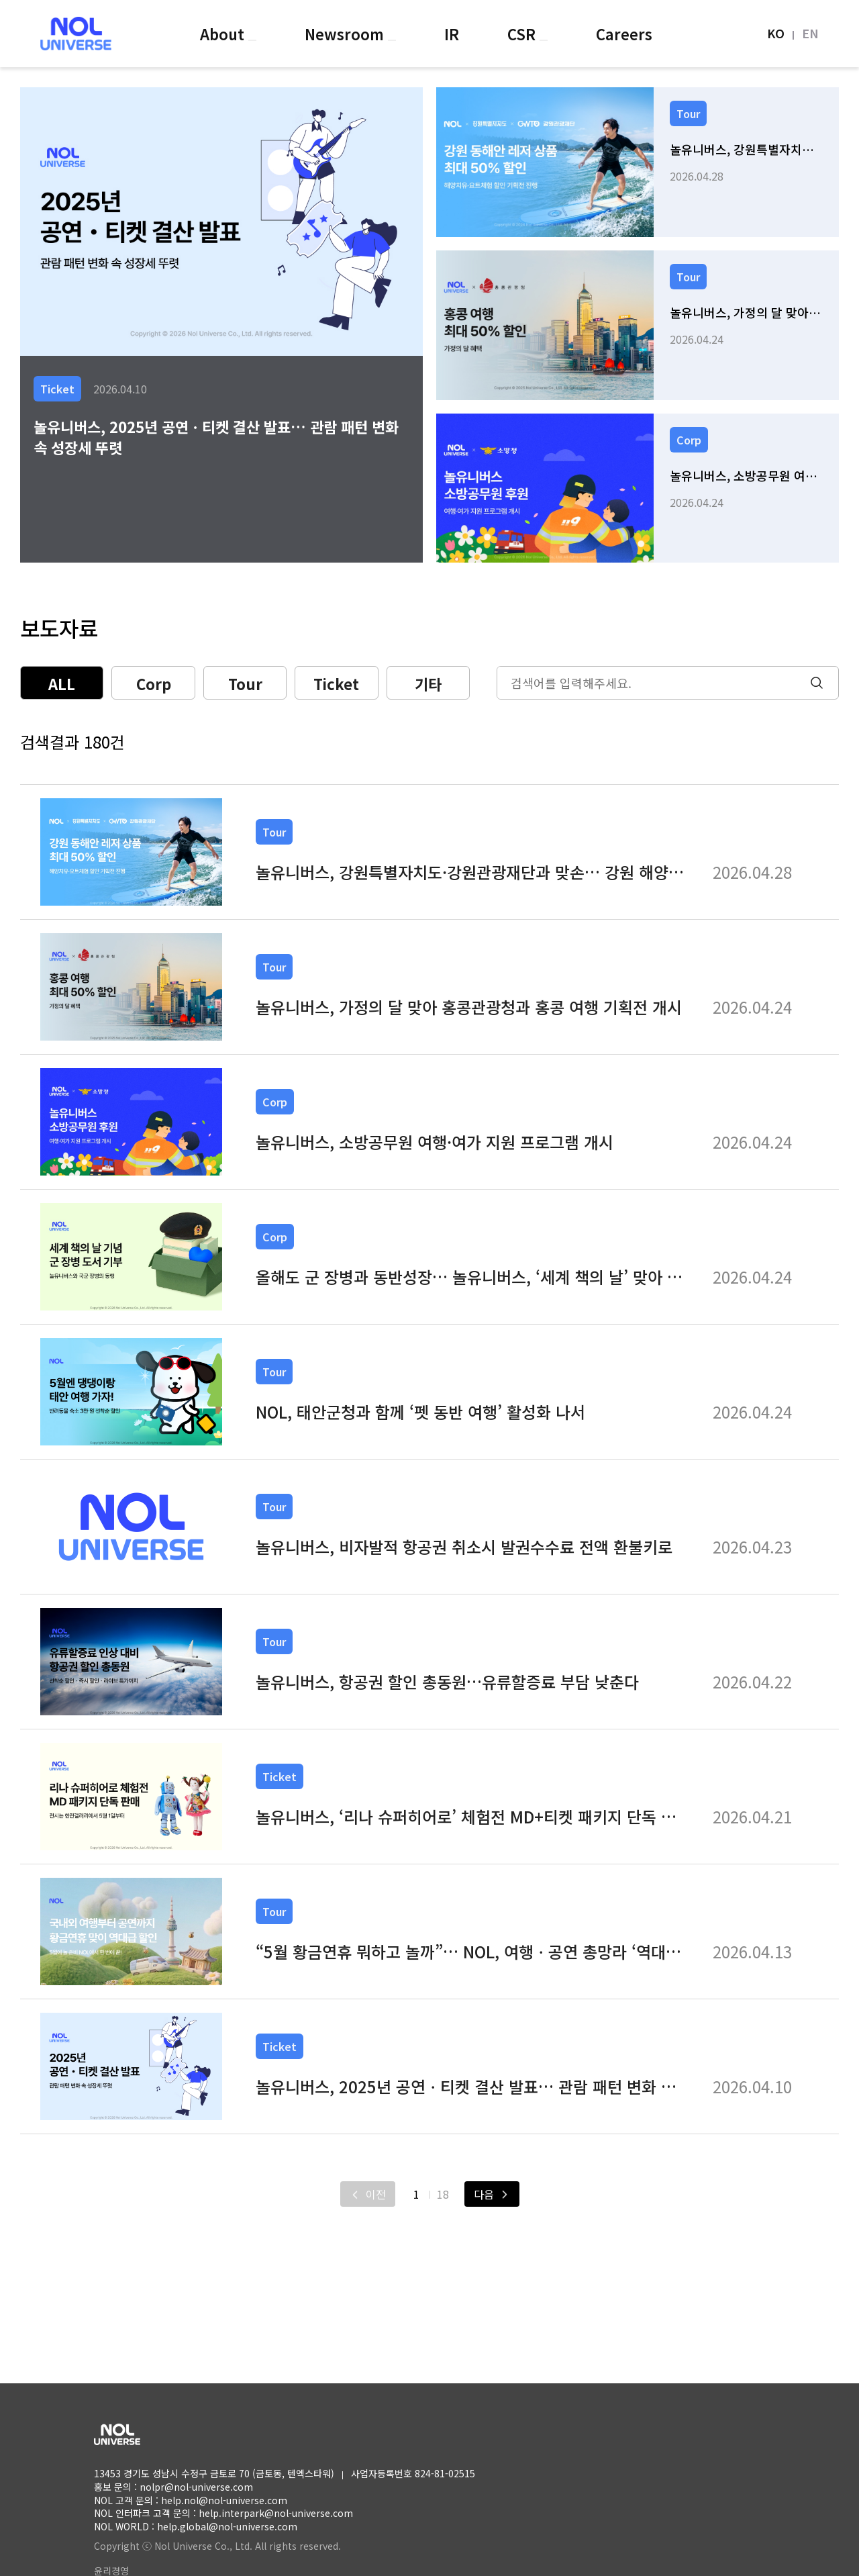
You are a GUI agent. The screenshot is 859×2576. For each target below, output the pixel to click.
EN (810, 33)
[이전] (367, 2193)
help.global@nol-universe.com (227, 2526)
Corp (153, 683)
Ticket (336, 683)
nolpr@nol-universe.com (196, 2486)
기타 (428, 683)
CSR (523, 33)
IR (451, 33)
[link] (637, 162)
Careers (624, 33)
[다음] (491, 2193)
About (224, 33)
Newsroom (346, 33)
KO (776, 33)
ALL (61, 683)
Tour (245, 683)
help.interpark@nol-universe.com (276, 2513)
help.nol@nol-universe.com (224, 2500)
